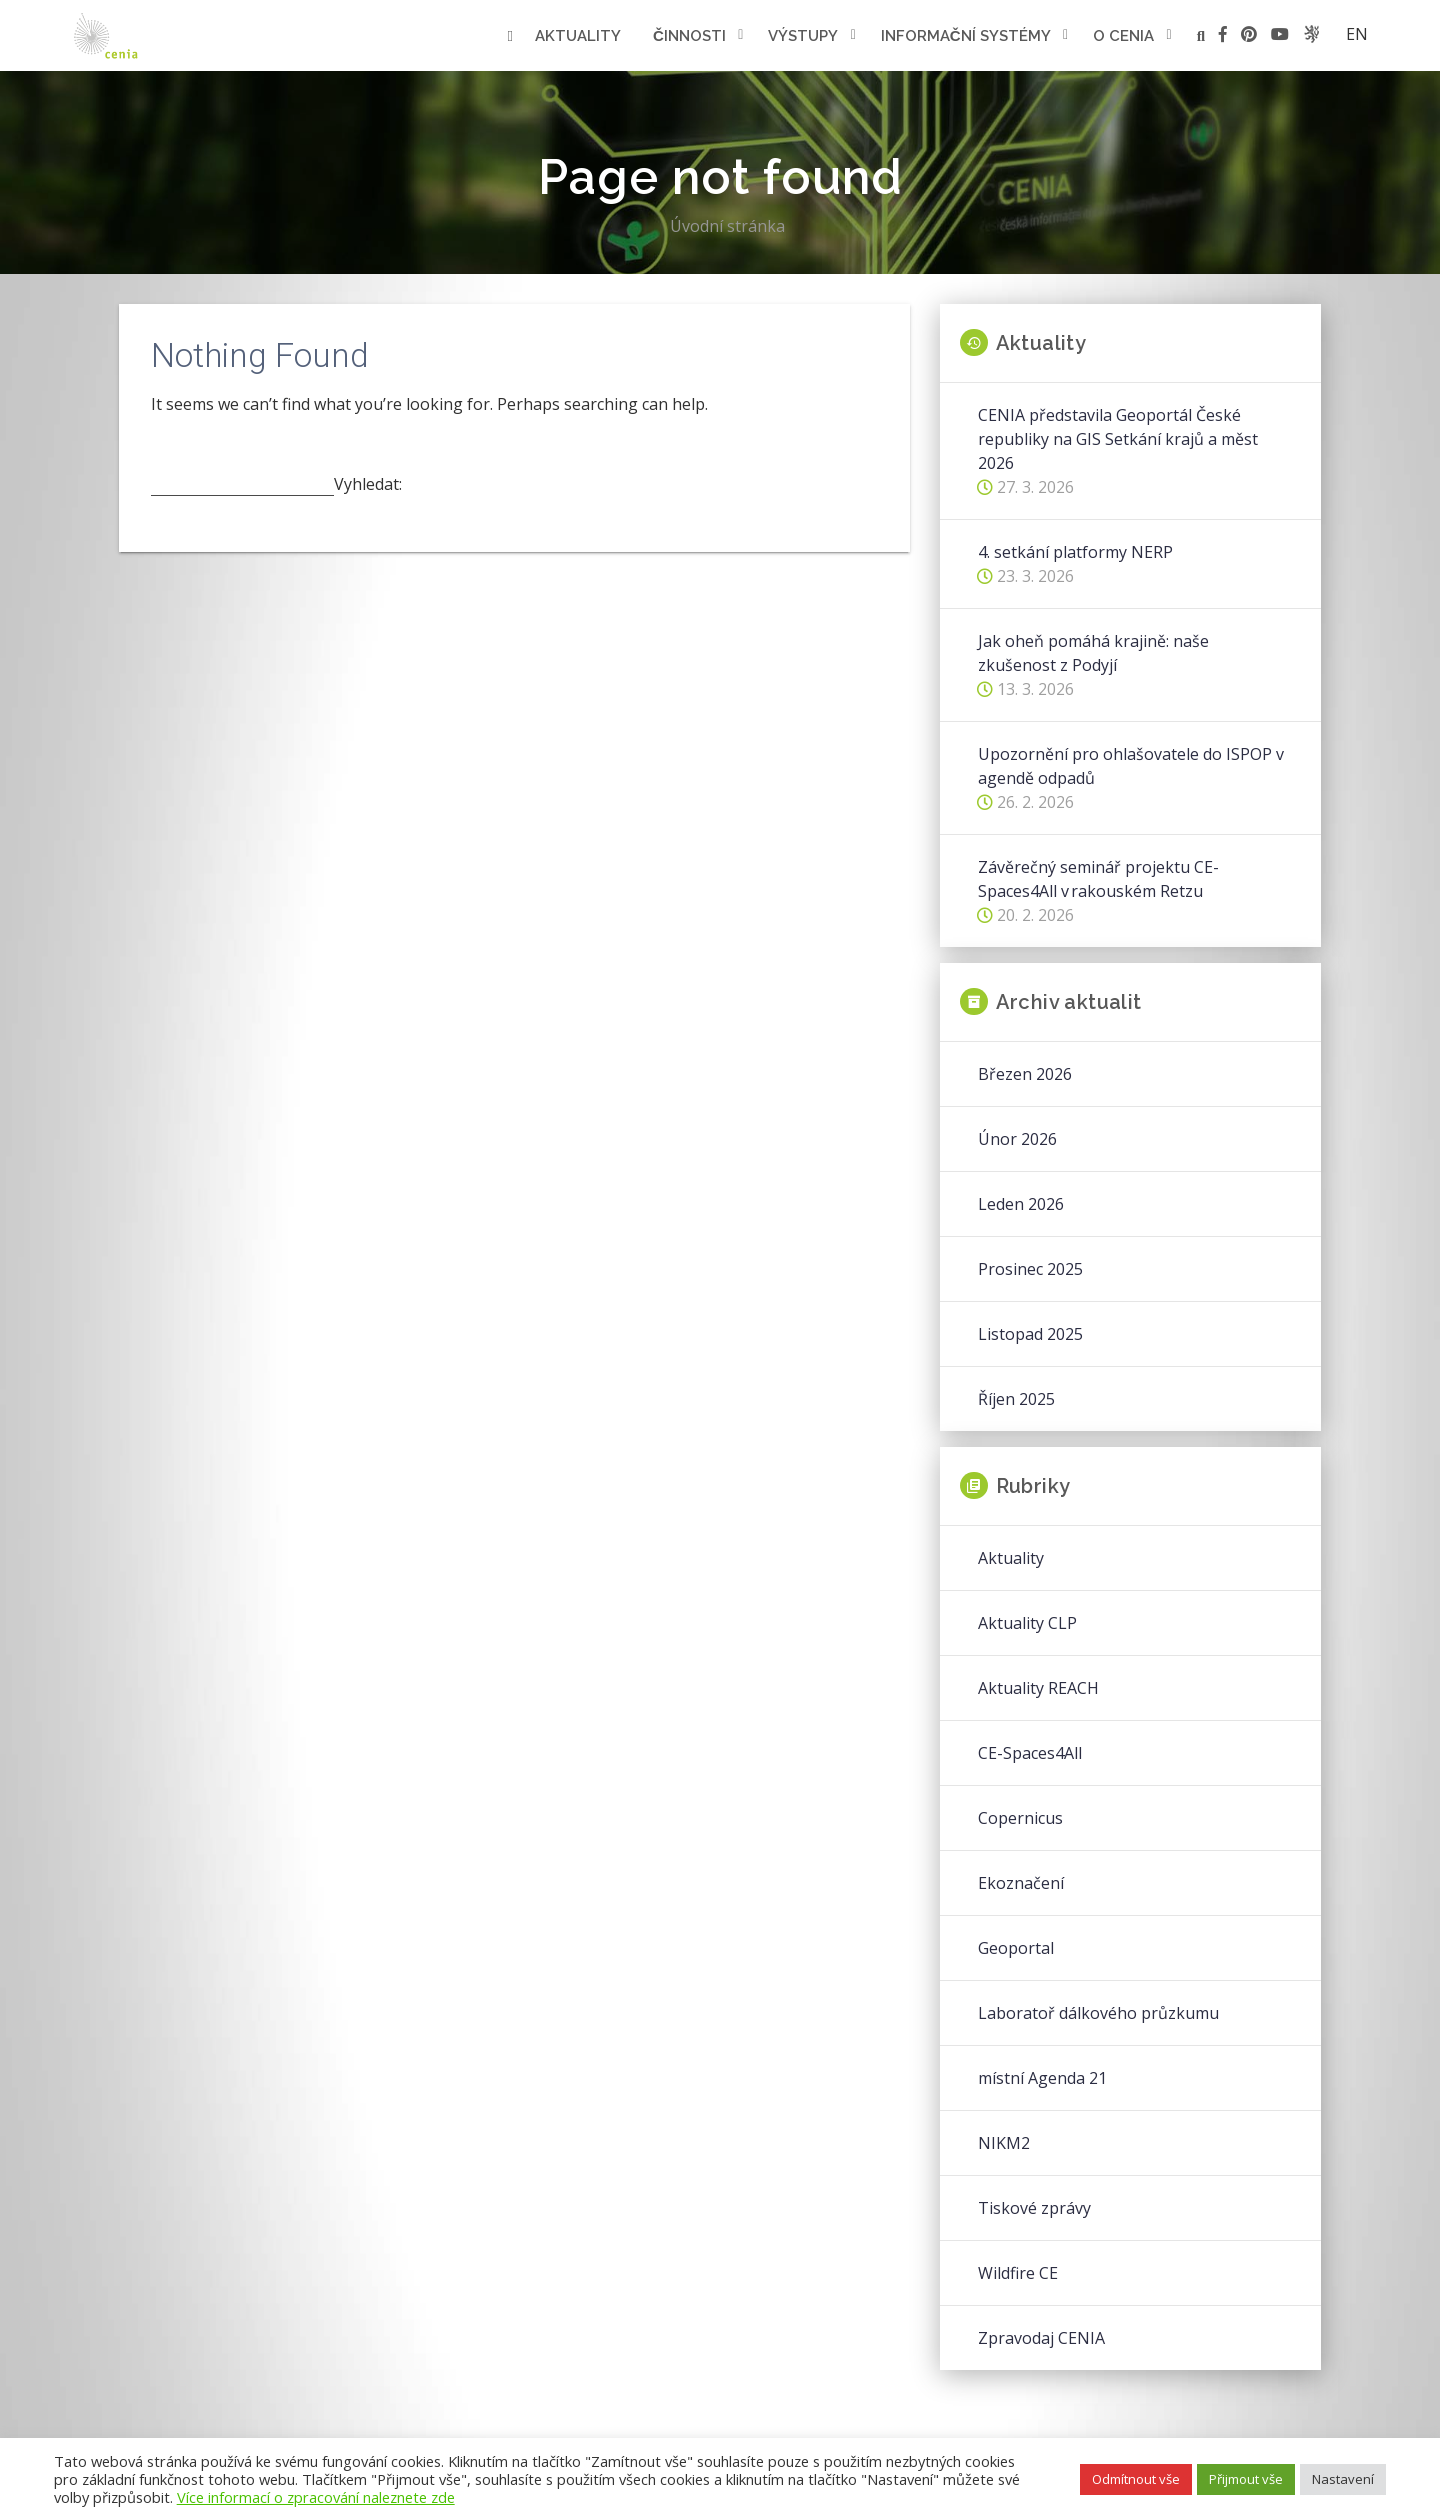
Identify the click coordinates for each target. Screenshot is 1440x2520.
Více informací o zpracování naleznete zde (316, 2497)
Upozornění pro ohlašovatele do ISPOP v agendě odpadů (1131, 766)
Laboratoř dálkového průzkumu (1098, 2013)
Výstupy (803, 36)
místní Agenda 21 (1042, 2078)
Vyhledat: (368, 484)
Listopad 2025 (1030, 1334)
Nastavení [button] (1343, 2479)
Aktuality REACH (1038, 1688)
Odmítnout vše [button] (1136, 2479)
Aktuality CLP (1027, 1623)
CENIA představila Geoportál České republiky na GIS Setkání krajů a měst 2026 (1118, 439)
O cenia (1123, 36)
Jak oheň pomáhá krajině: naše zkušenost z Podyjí (1093, 653)
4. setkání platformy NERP (1075, 552)
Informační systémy (966, 36)
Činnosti (689, 36)
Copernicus (1020, 1818)
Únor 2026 (1017, 1139)
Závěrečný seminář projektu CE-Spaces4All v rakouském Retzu (1098, 879)
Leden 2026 (1021, 1204)
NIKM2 (1004, 2143)
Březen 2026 (1025, 1074)
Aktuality (578, 36)
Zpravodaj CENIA (1041, 2338)
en (1357, 34)
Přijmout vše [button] (1246, 2479)
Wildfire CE (1018, 2273)
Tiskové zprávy (1034, 2208)
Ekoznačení (1021, 1883)
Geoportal (1016, 1948)
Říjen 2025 (1016, 1399)
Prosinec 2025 (1030, 1269)
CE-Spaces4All (1030, 1753)
